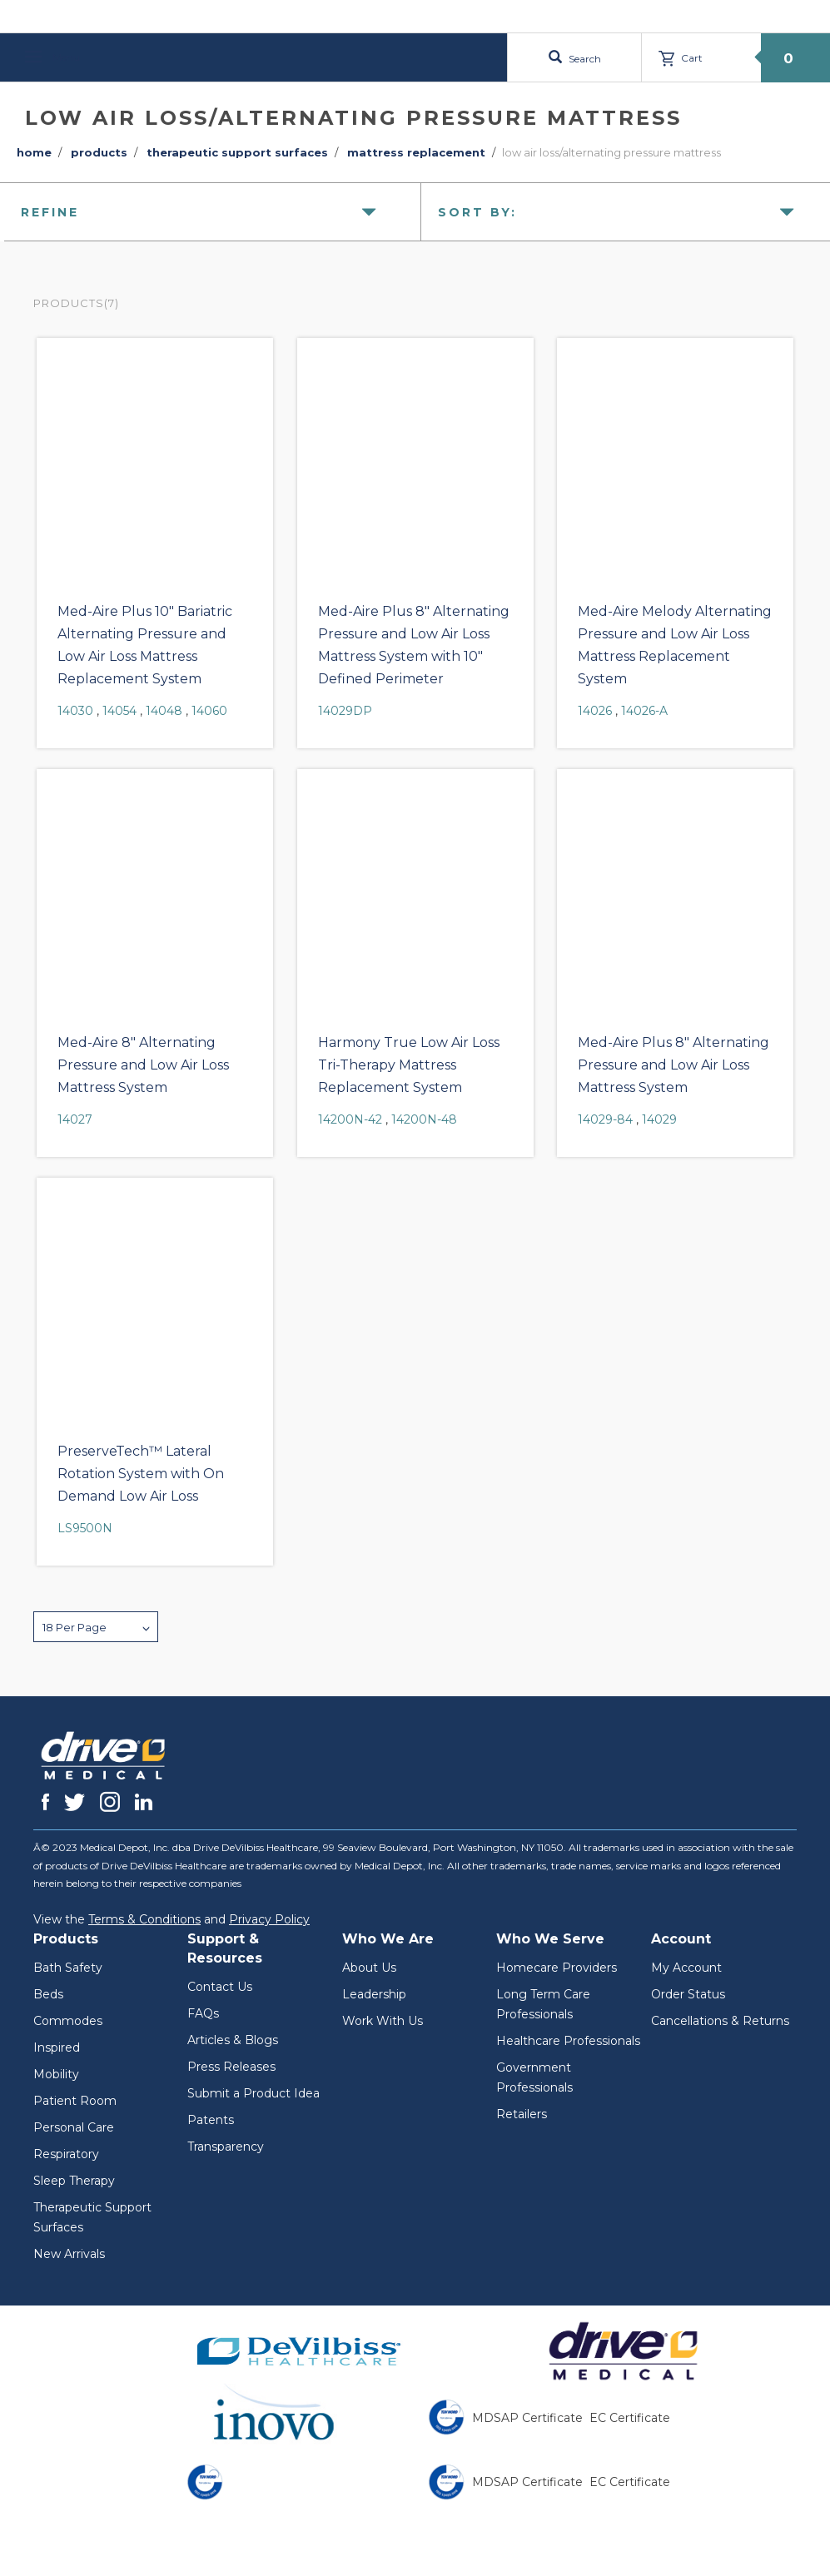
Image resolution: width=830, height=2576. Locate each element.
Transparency (225, 2146)
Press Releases (231, 2066)
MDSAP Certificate (527, 2417)
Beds (48, 1994)
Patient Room (75, 2100)
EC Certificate (629, 2417)
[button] (95, 1626)
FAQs (203, 2013)
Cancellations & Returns (720, 2020)
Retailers (521, 2114)
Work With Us (382, 2020)
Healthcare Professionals (568, 2040)
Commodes (67, 2020)
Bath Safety (67, 1967)
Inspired (56, 2047)
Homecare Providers (556, 1967)
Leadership (374, 1994)
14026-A (644, 710)
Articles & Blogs (232, 2040)
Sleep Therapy (74, 2180)
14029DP (345, 710)
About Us (369, 1967)
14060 (209, 710)
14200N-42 (350, 1119)
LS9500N (84, 1528)
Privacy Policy (269, 1919)
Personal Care (73, 2127)
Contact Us (219, 1986)
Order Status (688, 1994)
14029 (659, 1119)
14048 (164, 710)
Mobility (56, 2074)
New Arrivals (69, 2253)
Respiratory (66, 2154)
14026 (595, 710)
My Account (686, 1967)
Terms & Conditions (144, 1919)
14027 (74, 1119)
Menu (52, 57)
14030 (75, 710)
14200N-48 (424, 1119)
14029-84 (605, 1119)
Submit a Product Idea (253, 2093)
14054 (119, 710)
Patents (210, 2119)
